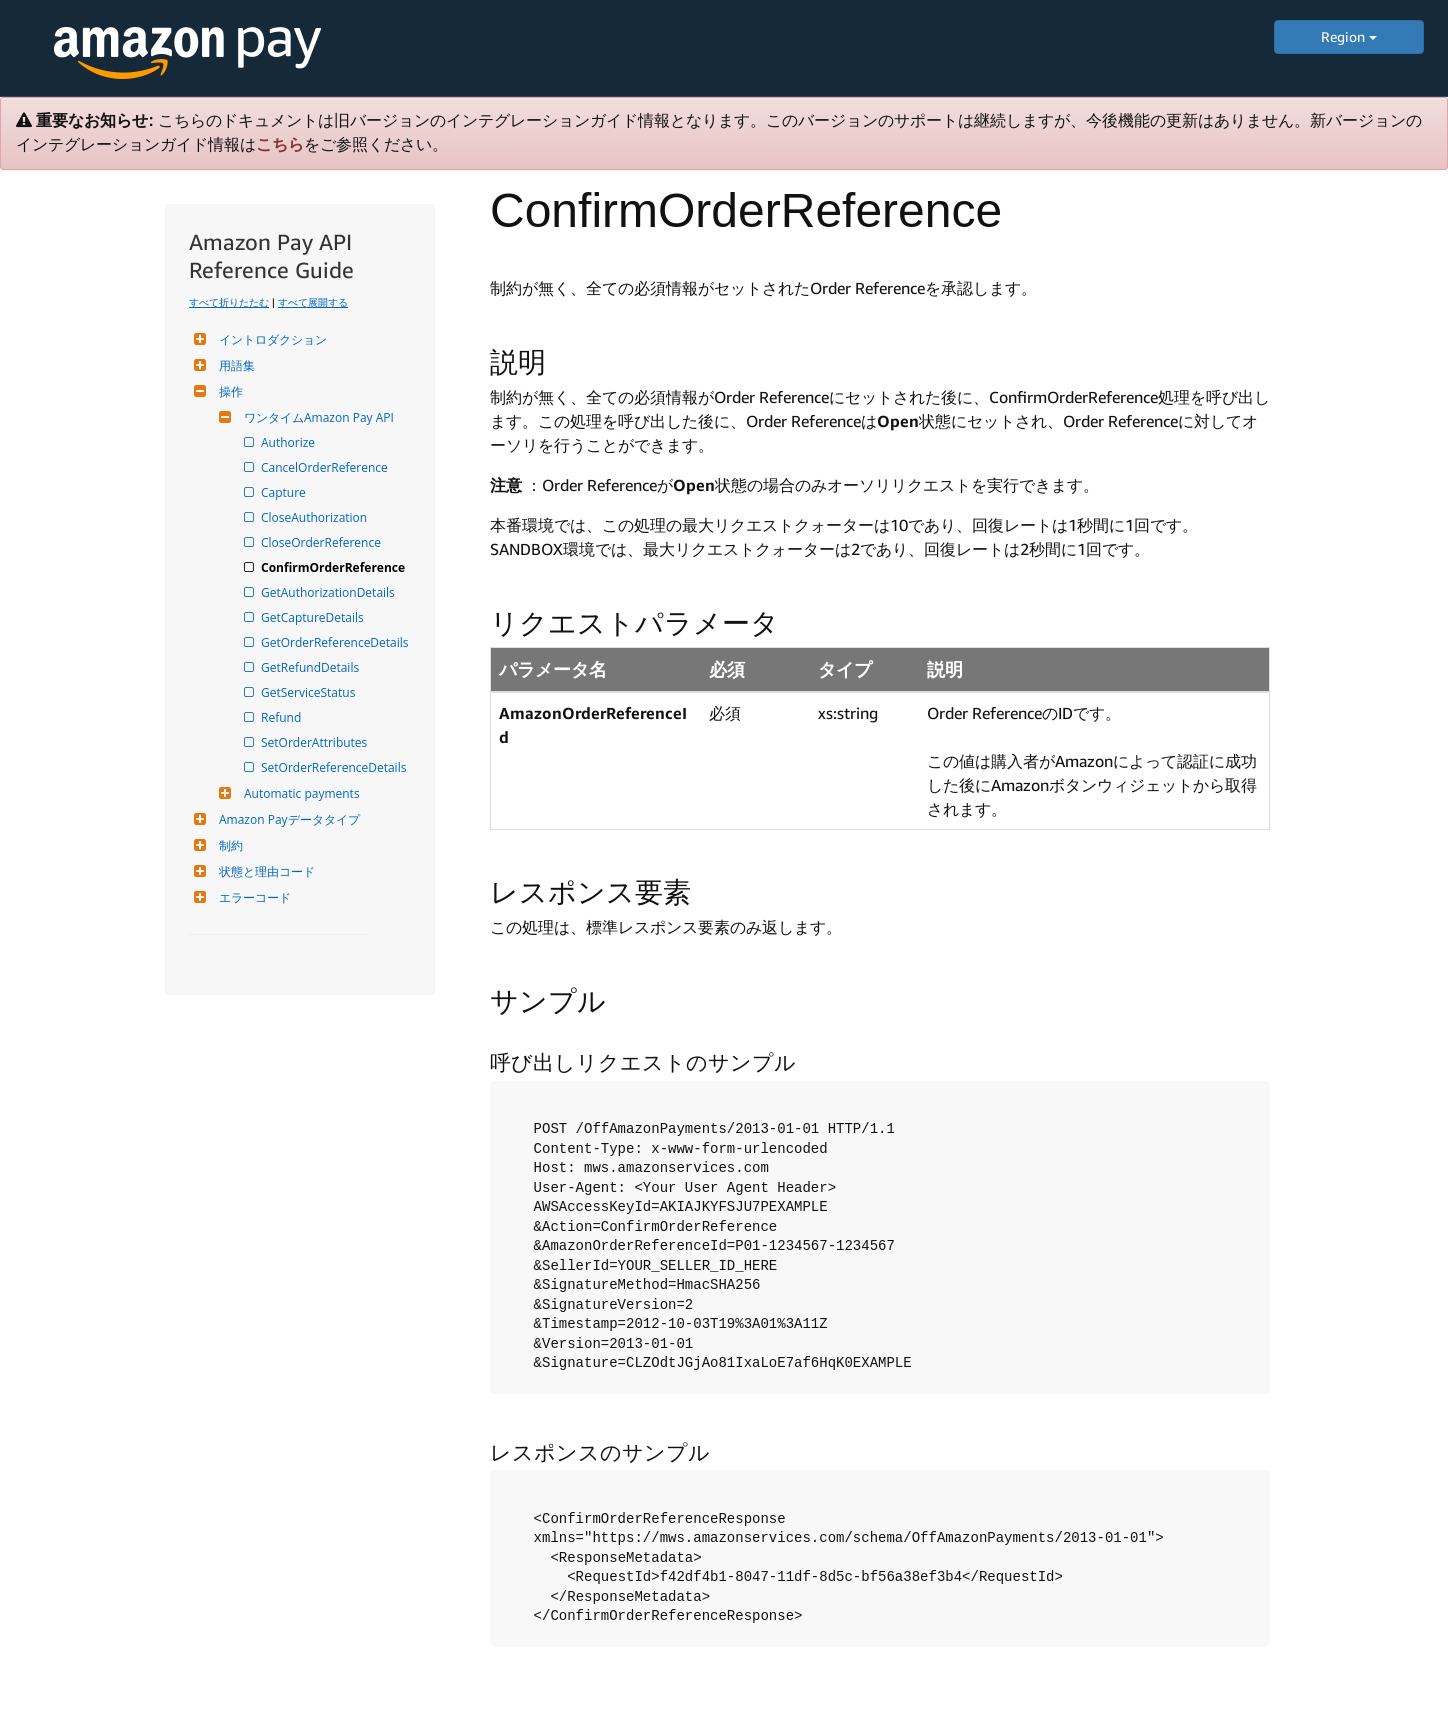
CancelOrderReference (326, 467)
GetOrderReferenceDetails (336, 642)
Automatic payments (299, 793)
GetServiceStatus (309, 692)
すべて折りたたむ (229, 302)
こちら (280, 144)
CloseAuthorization (315, 517)
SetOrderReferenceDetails (335, 767)
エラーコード (252, 897)
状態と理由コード (264, 871)
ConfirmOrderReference (334, 567)
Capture (285, 492)
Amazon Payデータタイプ (287, 819)
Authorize (289, 442)
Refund (282, 717)
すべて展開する (313, 302)
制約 (228, 845)
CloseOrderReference (322, 542)
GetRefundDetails (311, 667)
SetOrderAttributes (315, 742)
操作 (228, 391)
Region (1349, 36)
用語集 (234, 365)
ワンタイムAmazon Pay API (316, 417)
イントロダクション (270, 339)
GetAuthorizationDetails (329, 592)
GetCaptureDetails (314, 617)
